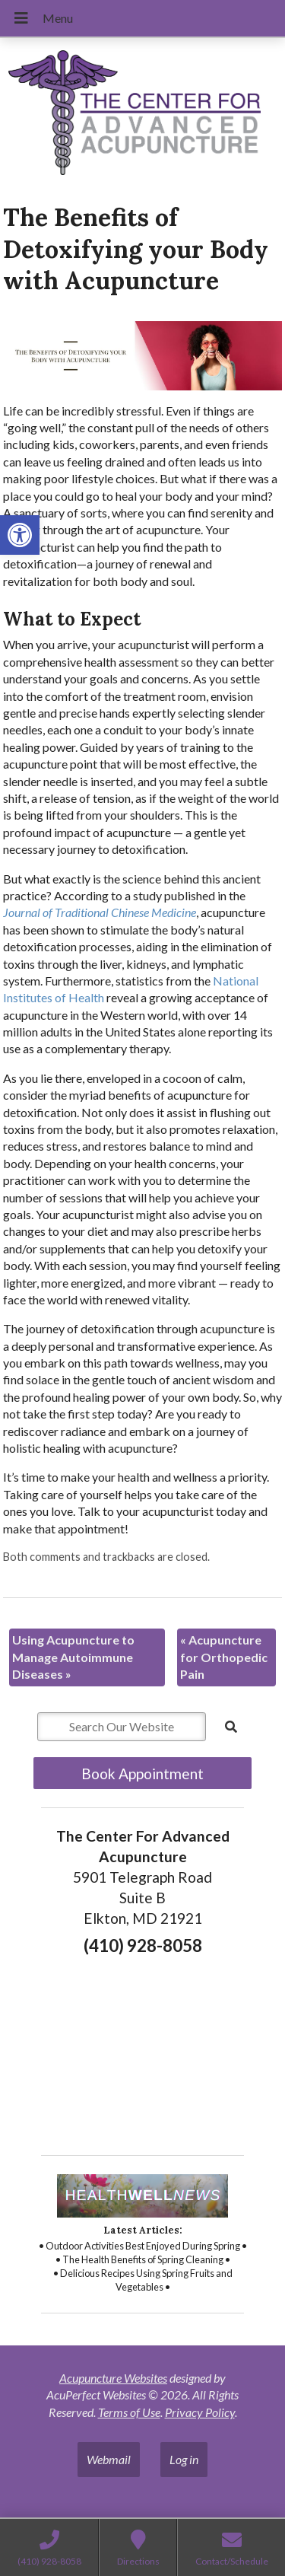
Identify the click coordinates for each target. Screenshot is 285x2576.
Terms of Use (129, 2412)
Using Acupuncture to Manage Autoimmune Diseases (73, 1656)
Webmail (109, 2459)
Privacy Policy (200, 2412)
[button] (20, 535)
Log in (183, 2459)
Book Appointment (142, 1773)
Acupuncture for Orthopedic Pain (224, 1656)
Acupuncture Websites (113, 2378)
